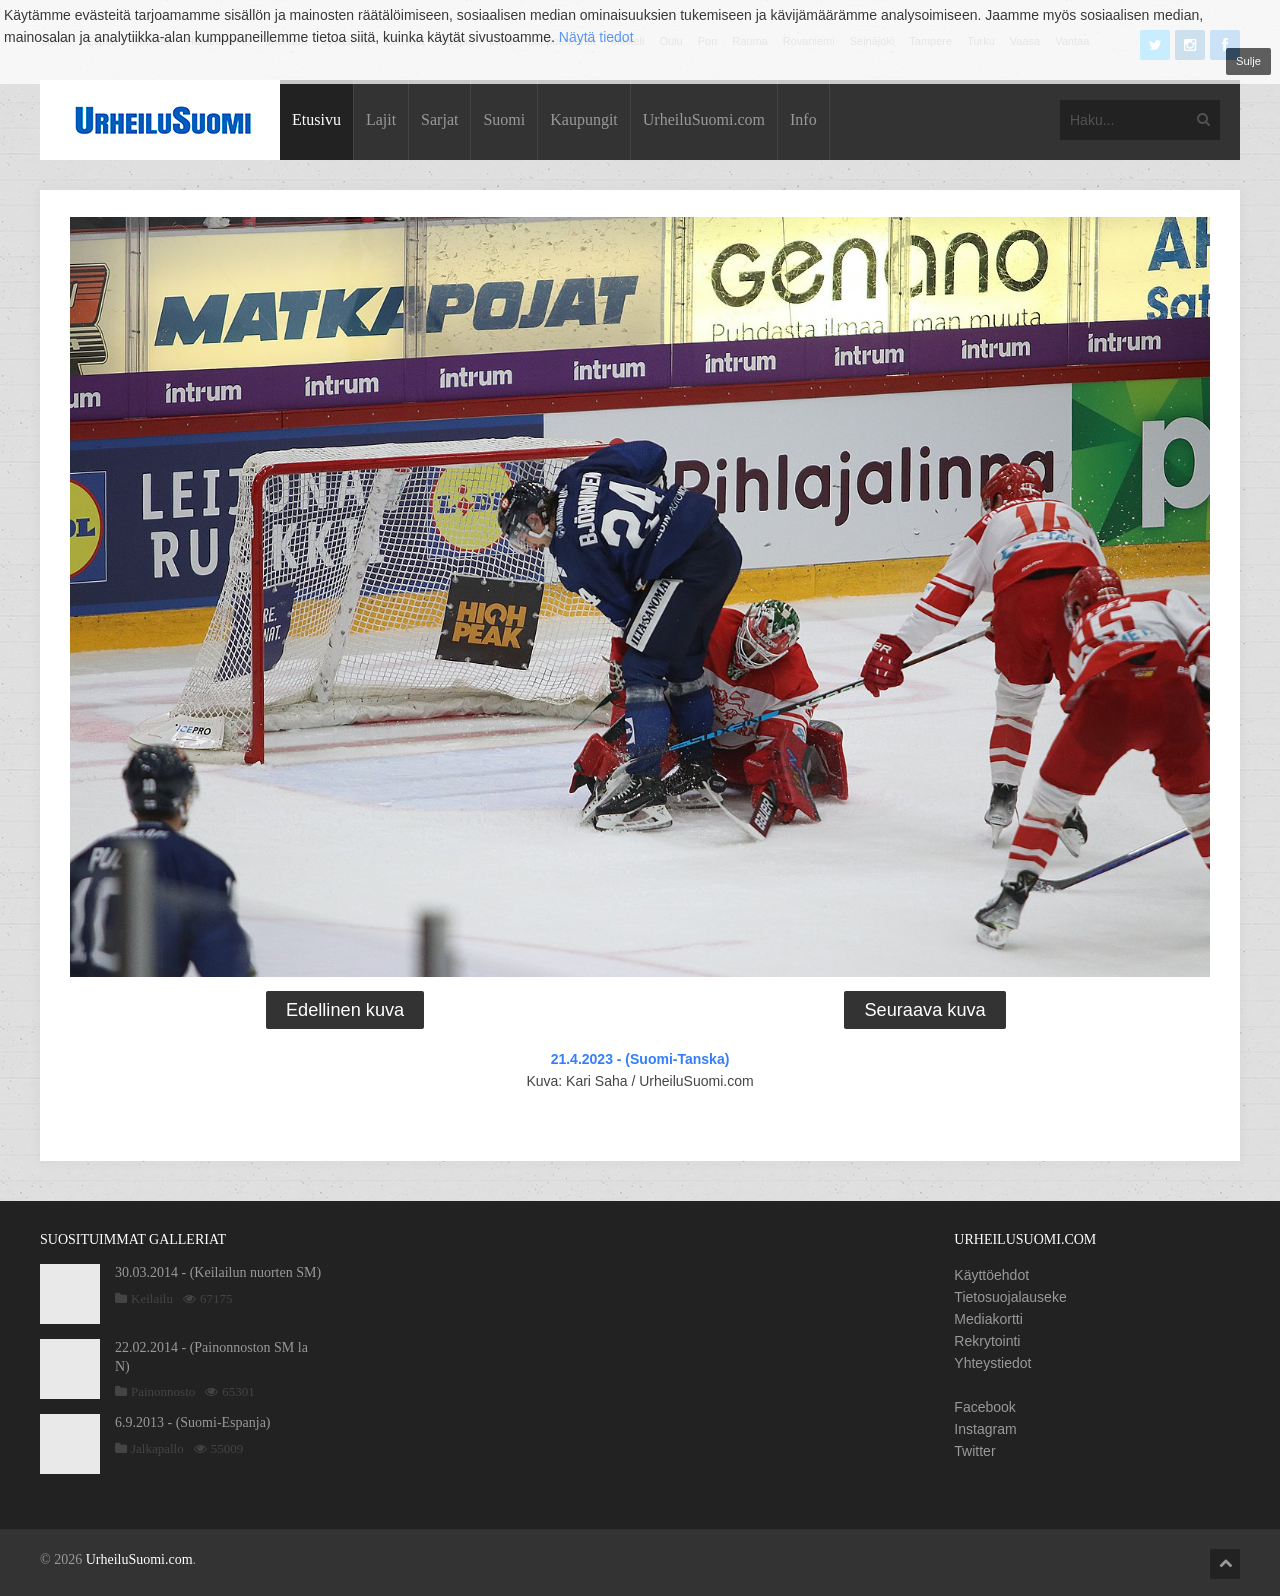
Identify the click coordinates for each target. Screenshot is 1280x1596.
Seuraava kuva (924, 1010)
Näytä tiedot (596, 37)
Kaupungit (584, 119)
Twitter (974, 1451)
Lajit (381, 119)
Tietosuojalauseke (1010, 1297)
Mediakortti (988, 1319)
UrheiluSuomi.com (704, 119)
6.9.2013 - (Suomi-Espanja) (193, 1422)
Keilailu (152, 1298)
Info (803, 119)
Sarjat (439, 119)
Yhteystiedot (992, 1363)
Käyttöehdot (991, 1275)
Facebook (984, 1407)
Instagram (985, 1429)
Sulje (1248, 61)
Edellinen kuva (345, 1010)
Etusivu (316, 119)
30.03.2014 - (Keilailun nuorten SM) (218, 1272)
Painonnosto (163, 1391)
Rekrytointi (987, 1341)
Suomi (504, 119)
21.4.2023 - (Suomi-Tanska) (640, 1059)
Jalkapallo (157, 1448)
